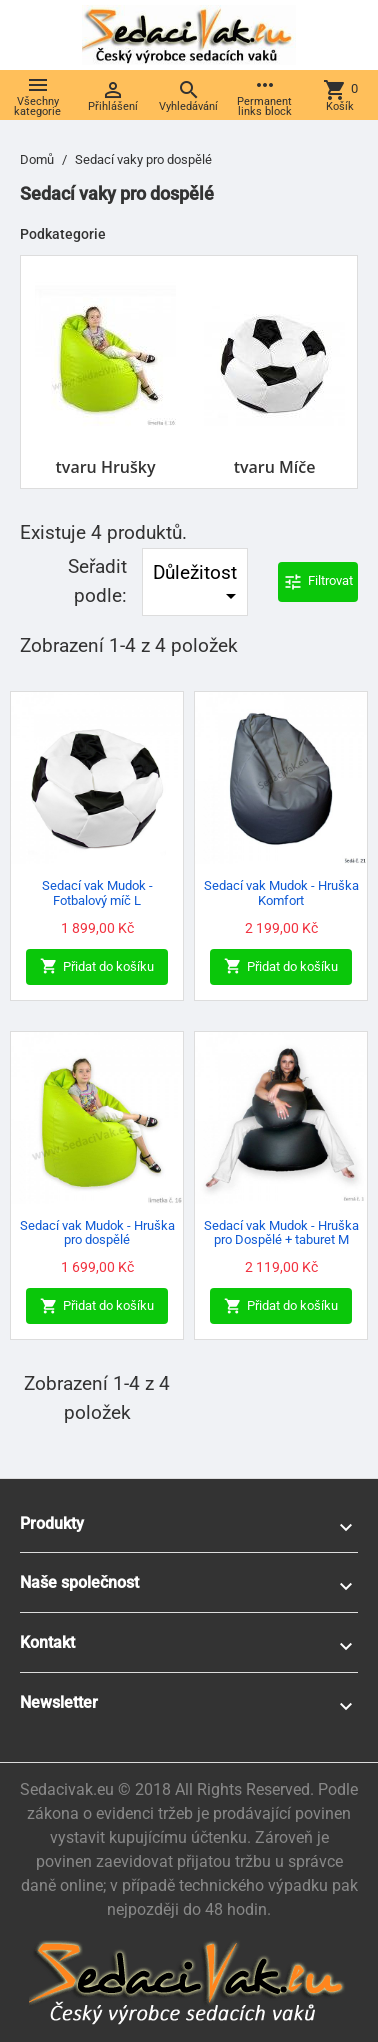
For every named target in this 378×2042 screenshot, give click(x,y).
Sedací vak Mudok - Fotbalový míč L (97, 892)
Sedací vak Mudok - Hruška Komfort (281, 892)
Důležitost (198, 585)
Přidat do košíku (97, 966)
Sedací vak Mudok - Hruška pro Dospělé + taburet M (281, 1232)
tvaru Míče (275, 467)
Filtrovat (318, 582)
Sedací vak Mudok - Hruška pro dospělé (97, 1232)
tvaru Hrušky (106, 467)
